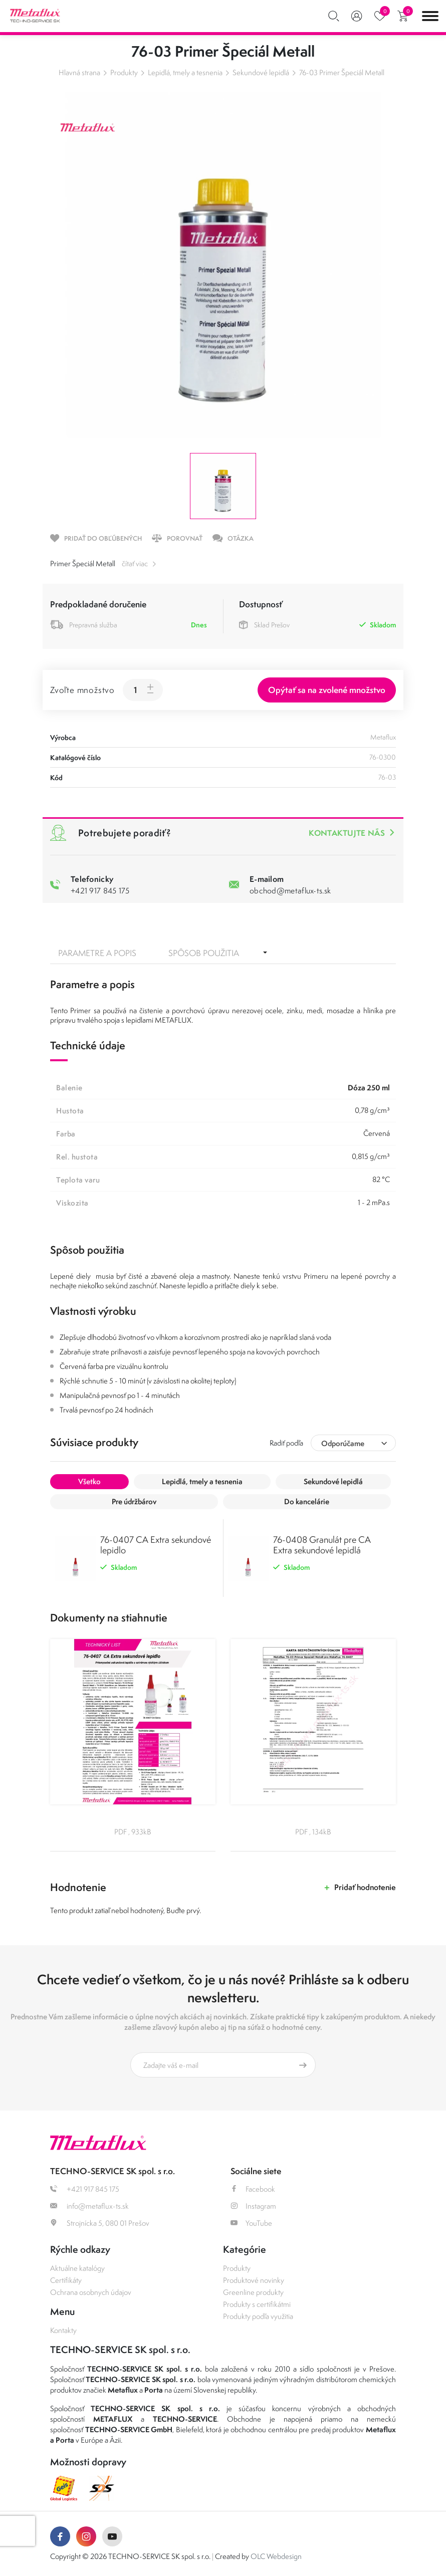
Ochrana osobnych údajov (90, 2292)
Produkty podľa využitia (258, 2316)
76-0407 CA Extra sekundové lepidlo (155, 1545)
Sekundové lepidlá (261, 72)
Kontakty (63, 2330)
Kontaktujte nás (346, 832)
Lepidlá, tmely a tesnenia (185, 72)
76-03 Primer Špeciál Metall (341, 72)
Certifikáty (66, 2280)
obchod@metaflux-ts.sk (290, 890)
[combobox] (353, 1443)
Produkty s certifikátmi (257, 2304)
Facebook (253, 2189)
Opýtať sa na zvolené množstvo (326, 689)
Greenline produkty (253, 2292)
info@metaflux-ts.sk (89, 2206)
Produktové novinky (253, 2280)
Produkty (124, 72)
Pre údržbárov (134, 1501)
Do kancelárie (306, 1501)
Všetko (89, 1481)
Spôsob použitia (203, 953)
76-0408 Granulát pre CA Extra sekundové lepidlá (322, 1545)
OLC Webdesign (276, 2556)
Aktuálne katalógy (77, 2268)
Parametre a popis (97, 953)
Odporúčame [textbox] (342, 1443)
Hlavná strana (79, 72)
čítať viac (135, 563)
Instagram (253, 2206)
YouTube (251, 2223)
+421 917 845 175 (100, 890)
